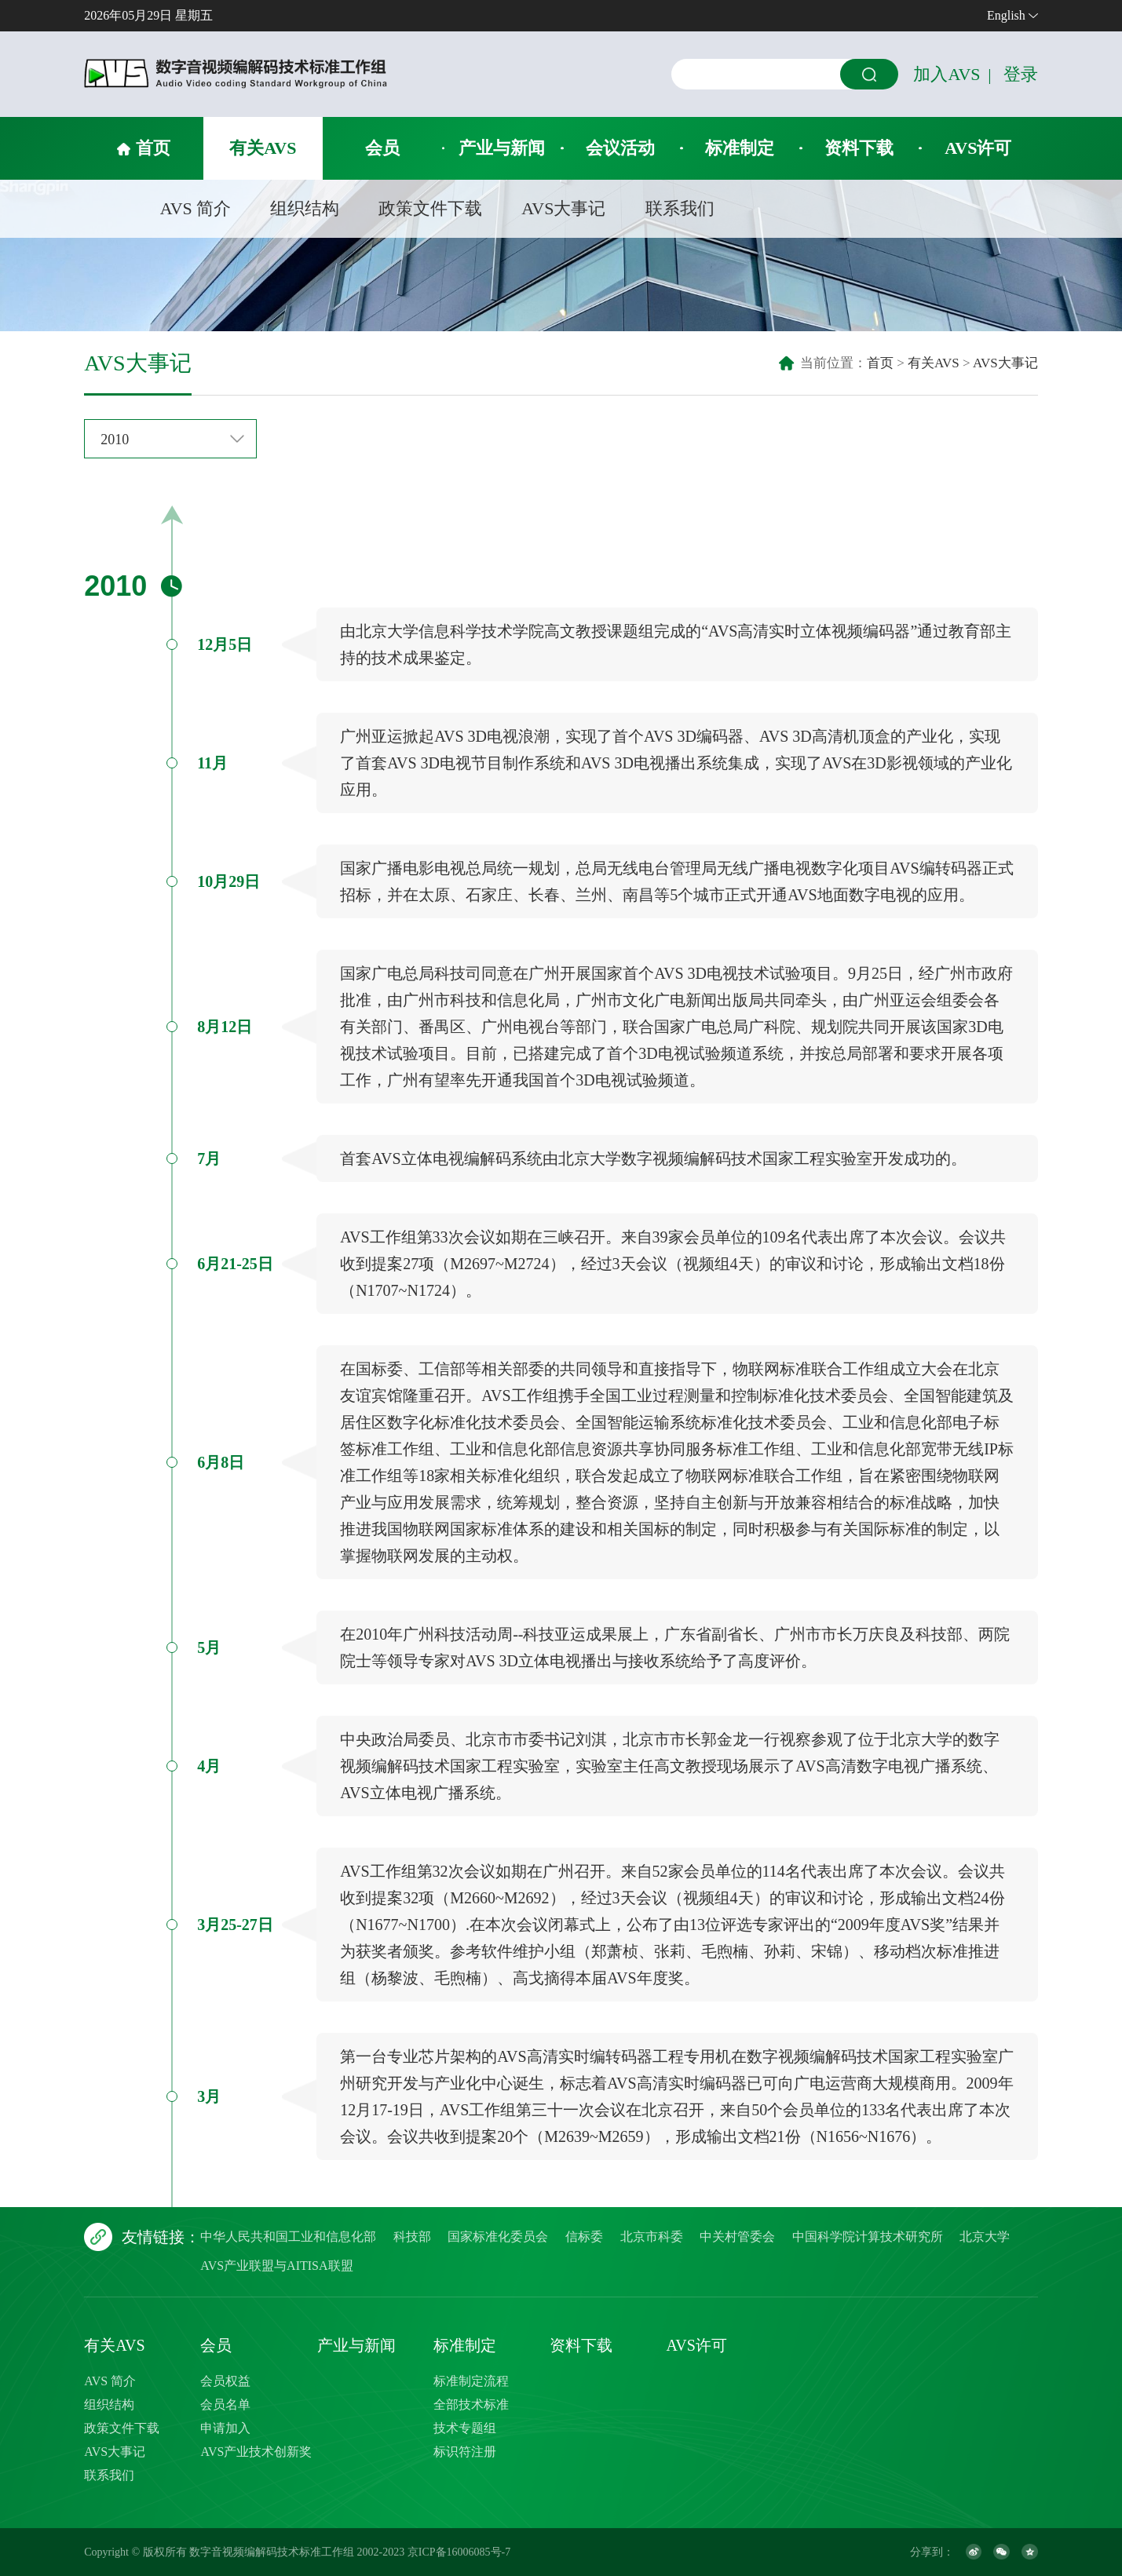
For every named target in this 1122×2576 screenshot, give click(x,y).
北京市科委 (651, 2236)
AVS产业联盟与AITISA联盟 (276, 2265)
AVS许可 (978, 148)
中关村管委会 (737, 2236)
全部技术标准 (471, 2404)
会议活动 (620, 148)
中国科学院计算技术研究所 (867, 2236)
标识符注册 (464, 2451)
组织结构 (304, 208)
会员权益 (225, 2381)
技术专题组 (464, 2428)
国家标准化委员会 (498, 2236)
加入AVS (946, 74)
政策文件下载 (430, 208)
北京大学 (984, 2236)
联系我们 (679, 208)
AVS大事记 (563, 208)
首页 (153, 148)
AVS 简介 (196, 208)
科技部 (412, 2236)
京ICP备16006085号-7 (459, 2552)
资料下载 (859, 148)
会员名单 (225, 2404)
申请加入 (225, 2428)
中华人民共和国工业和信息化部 (288, 2236)
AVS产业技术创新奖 (256, 2451)
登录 (1020, 74)
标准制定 (739, 148)
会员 (382, 148)
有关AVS (262, 148)
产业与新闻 (502, 148)
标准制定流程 (471, 2381)
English (1006, 15)
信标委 (584, 2236)
